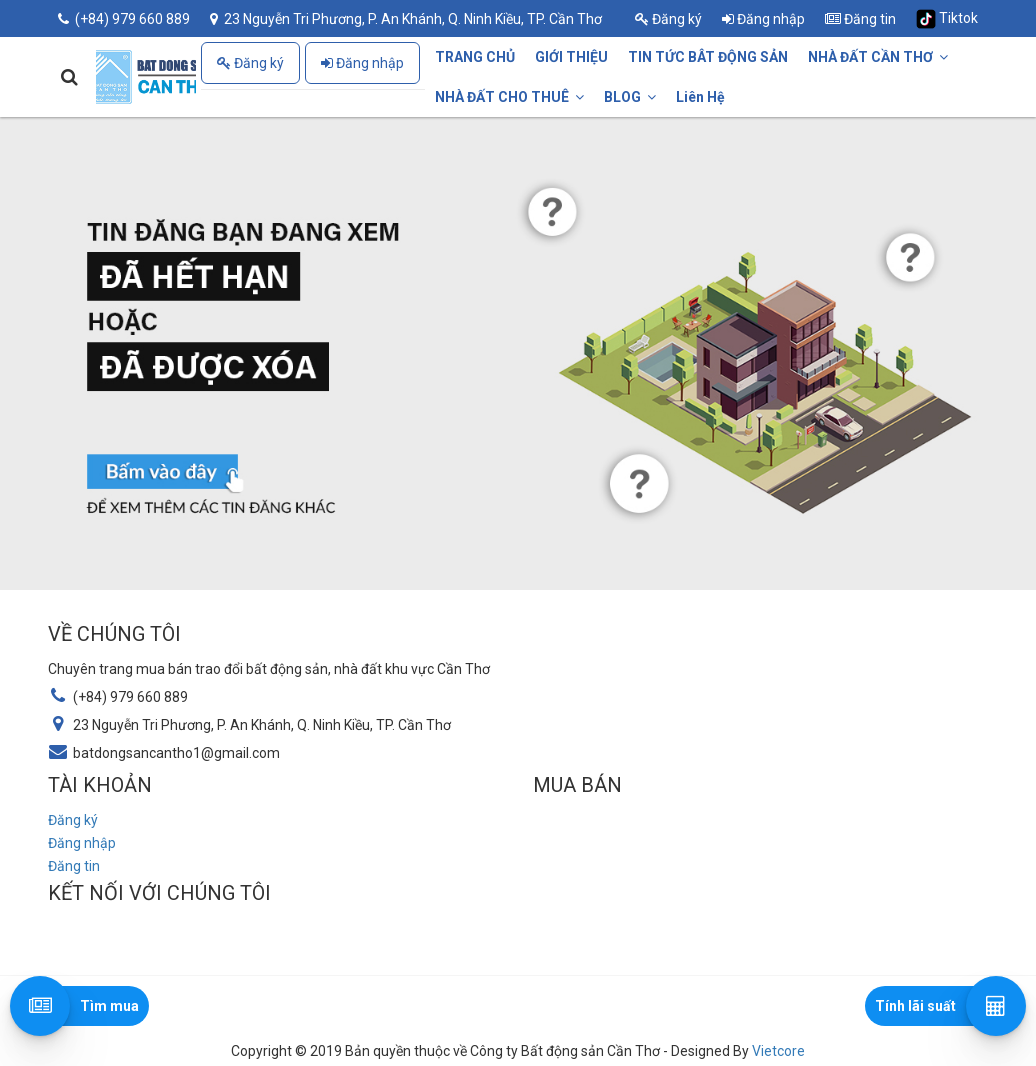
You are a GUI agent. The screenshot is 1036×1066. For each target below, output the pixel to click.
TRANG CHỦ (475, 57)
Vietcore (778, 1051)
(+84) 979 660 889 (124, 19)
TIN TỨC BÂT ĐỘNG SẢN (708, 57)
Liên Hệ (700, 97)
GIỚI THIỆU (571, 57)
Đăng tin (860, 19)
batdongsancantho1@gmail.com (176, 753)
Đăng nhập (763, 19)
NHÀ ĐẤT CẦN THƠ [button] (878, 57)
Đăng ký (668, 19)
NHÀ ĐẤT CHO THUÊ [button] (509, 97)
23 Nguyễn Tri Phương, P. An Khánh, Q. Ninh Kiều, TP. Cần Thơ (406, 19)
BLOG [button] (630, 97)
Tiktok (947, 19)
